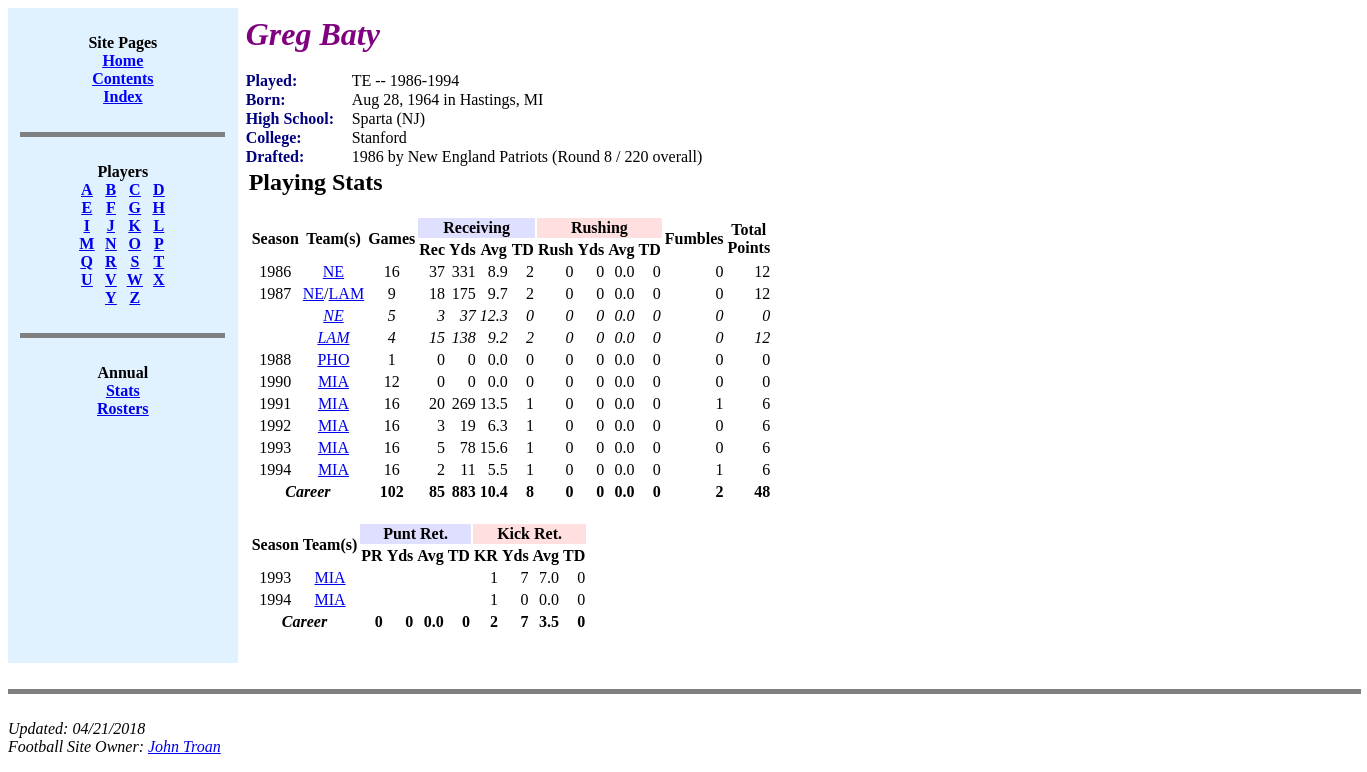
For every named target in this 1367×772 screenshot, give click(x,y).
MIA (333, 381)
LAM (347, 293)
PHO (333, 359)
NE (333, 271)
